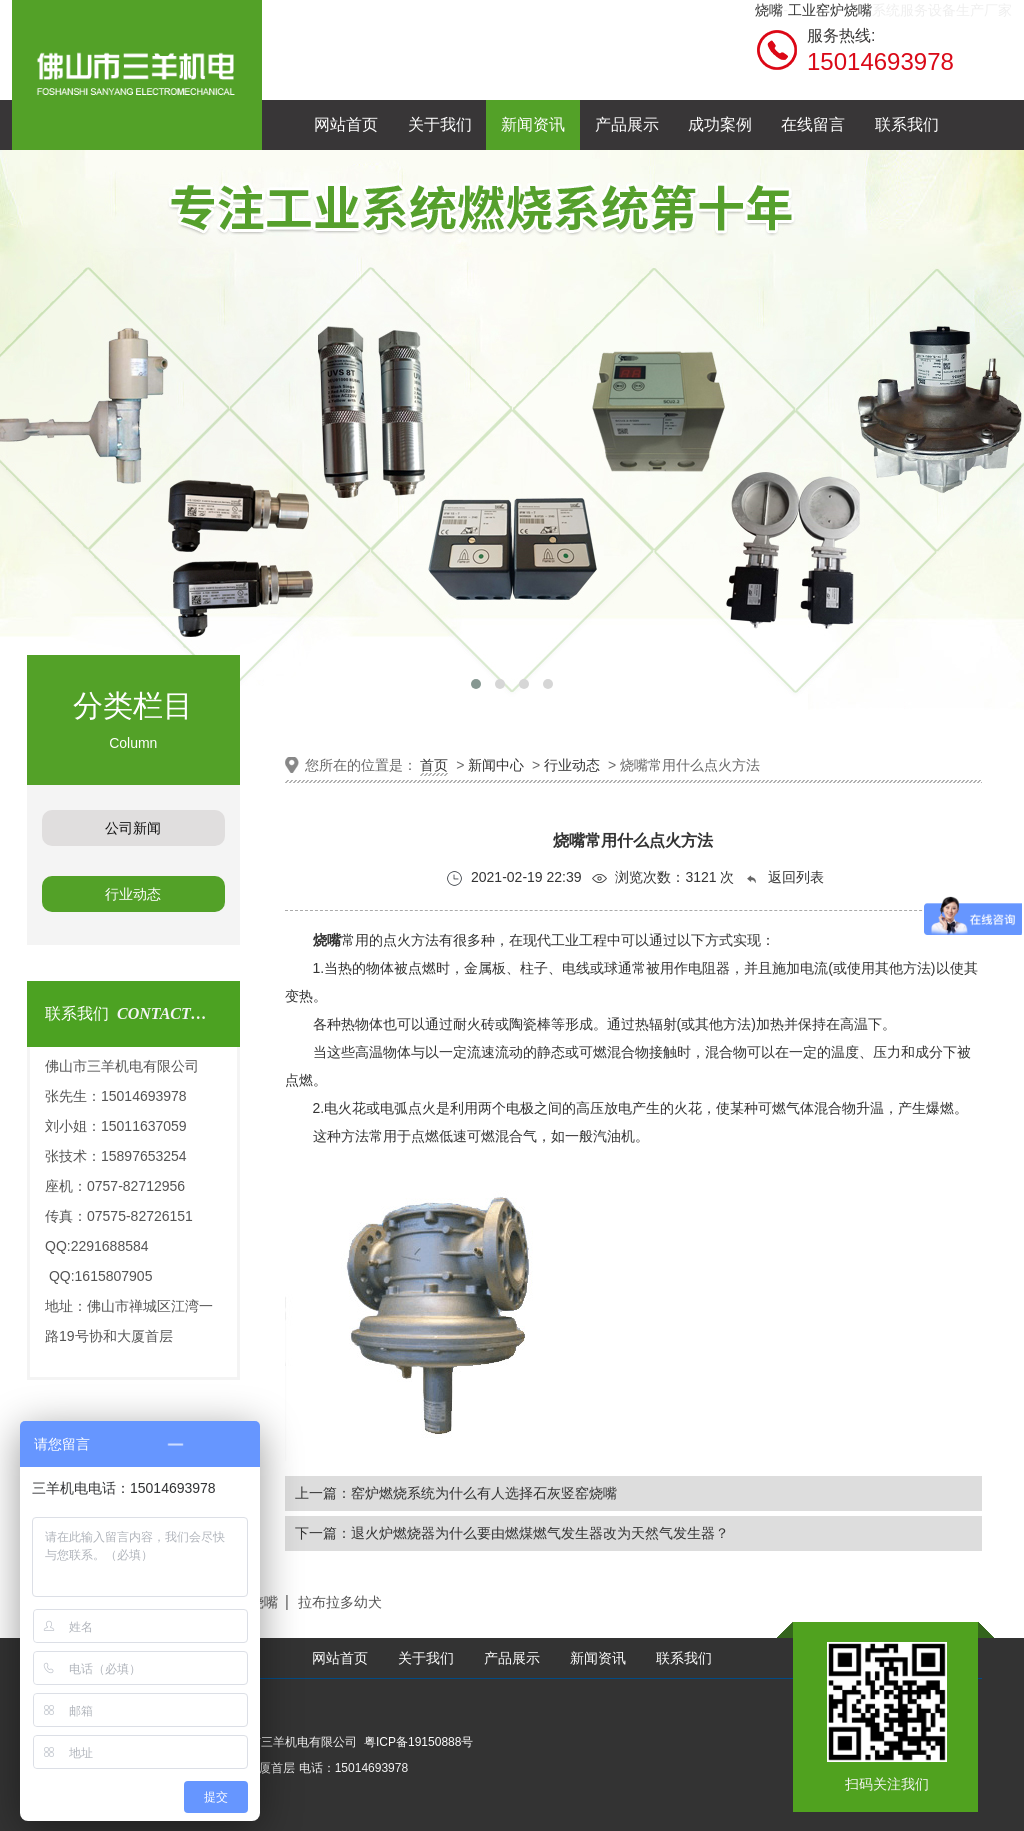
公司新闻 (133, 828)
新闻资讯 (598, 1658)
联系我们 (684, 1658)
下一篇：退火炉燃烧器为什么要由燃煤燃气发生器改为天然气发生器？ (512, 1533)
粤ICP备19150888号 (418, 1742)
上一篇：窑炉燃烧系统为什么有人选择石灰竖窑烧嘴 (456, 1493)
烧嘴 (769, 10)
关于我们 (426, 1658)
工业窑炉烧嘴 (830, 10)
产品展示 (512, 1658)
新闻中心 (496, 765)
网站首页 (340, 1658)
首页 (434, 765)
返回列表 (784, 877)
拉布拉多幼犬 (340, 1602)
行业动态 (133, 894)
